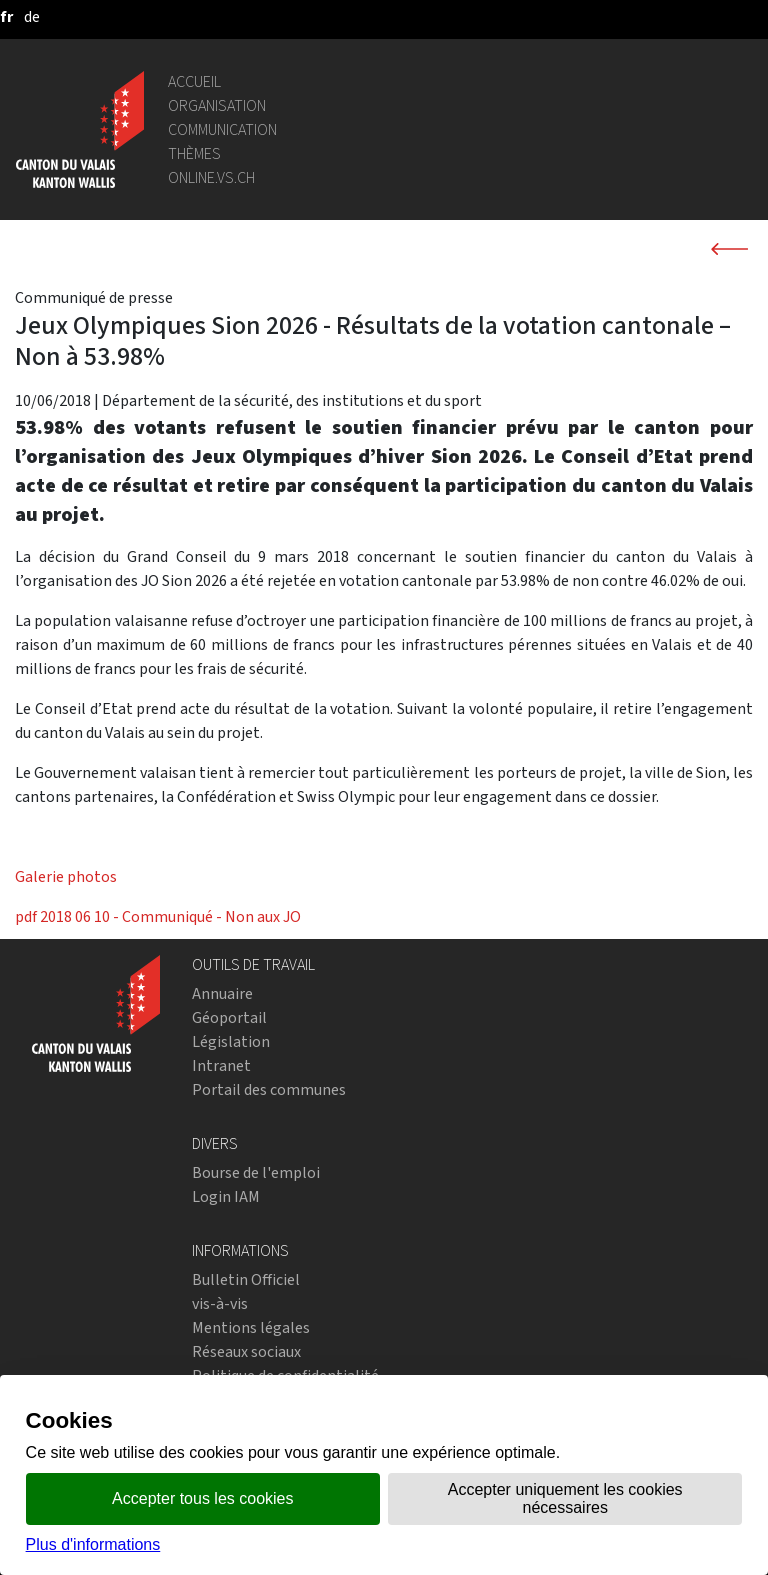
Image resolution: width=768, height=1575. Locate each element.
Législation (231, 1041)
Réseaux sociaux (246, 1351)
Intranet (221, 1065)
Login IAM (226, 1196)
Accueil (194, 81)
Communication (222, 129)
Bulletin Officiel (246, 1279)
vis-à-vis (220, 1303)
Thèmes (194, 153)
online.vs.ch (211, 177)
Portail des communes (269, 1089)
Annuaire (222, 993)
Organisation (217, 105)
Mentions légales (251, 1327)
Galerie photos (66, 876)
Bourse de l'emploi (256, 1172)
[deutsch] (32, 16)
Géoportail (229, 1017)
